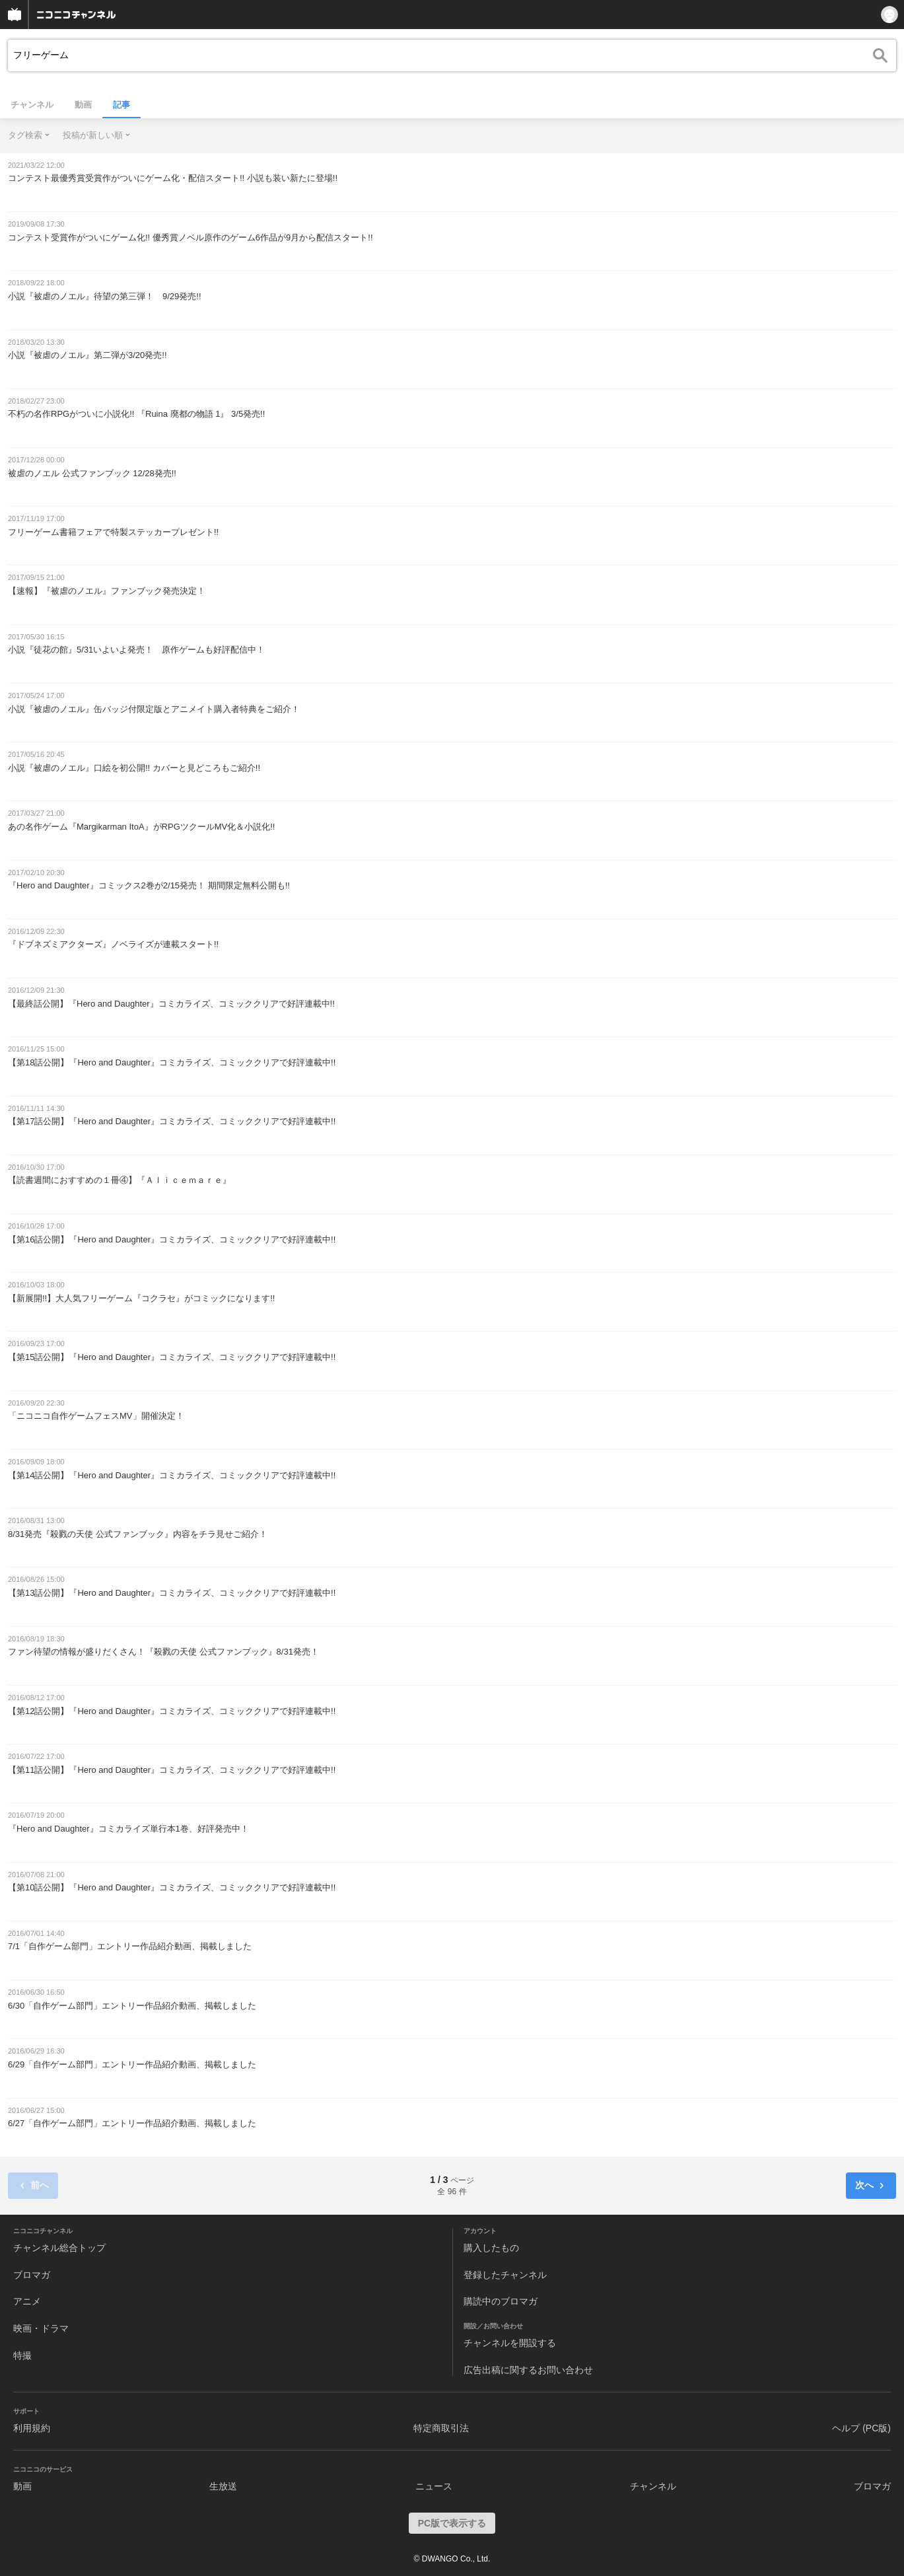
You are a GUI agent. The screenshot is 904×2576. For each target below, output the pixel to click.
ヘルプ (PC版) (861, 2428)
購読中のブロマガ (501, 2301)
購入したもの (491, 2247)
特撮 (22, 2355)
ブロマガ (31, 2275)
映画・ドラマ (41, 2328)
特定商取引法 (441, 2428)
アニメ (27, 2301)
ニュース (433, 2486)
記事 (121, 105)
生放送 (223, 2486)
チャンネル (32, 105)
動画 (83, 105)
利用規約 (31, 2428)
